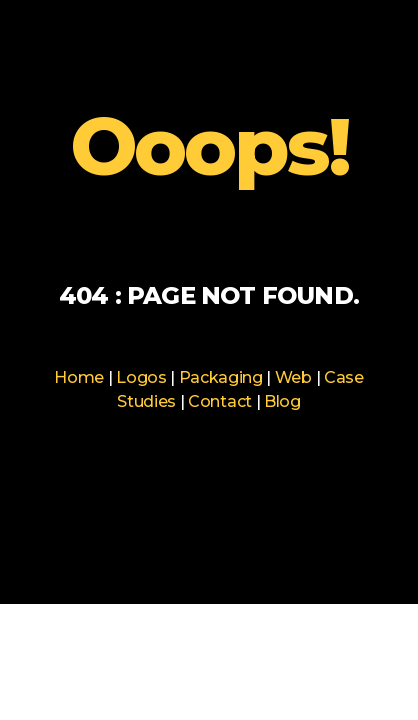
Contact (220, 401)
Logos (141, 377)
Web (293, 377)
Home (79, 377)
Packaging (221, 377)
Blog (282, 401)
